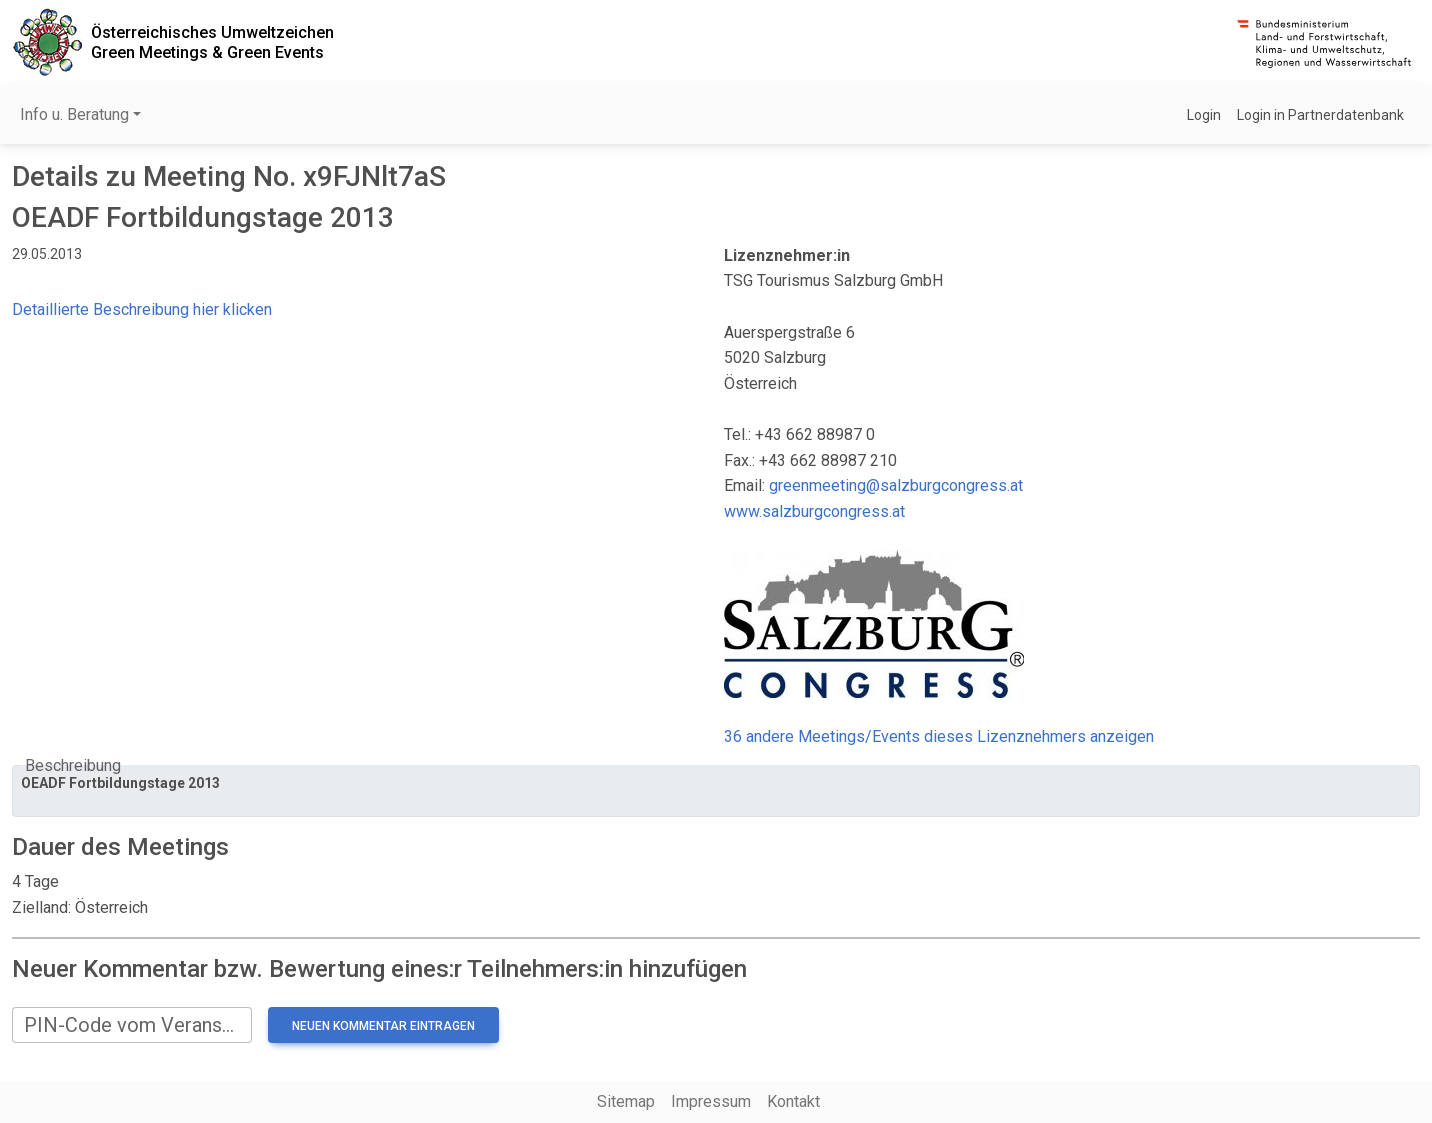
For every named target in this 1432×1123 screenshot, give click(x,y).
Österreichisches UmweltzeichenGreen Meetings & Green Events (212, 42)
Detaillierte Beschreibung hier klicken (142, 309)
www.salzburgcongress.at (814, 511)
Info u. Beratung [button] (74, 114)
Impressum (711, 1101)
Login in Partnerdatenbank (1320, 115)
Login (1204, 115)
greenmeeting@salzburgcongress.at (896, 485)
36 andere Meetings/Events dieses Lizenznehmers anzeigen (939, 736)
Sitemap (626, 1101)
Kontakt (793, 1101)
